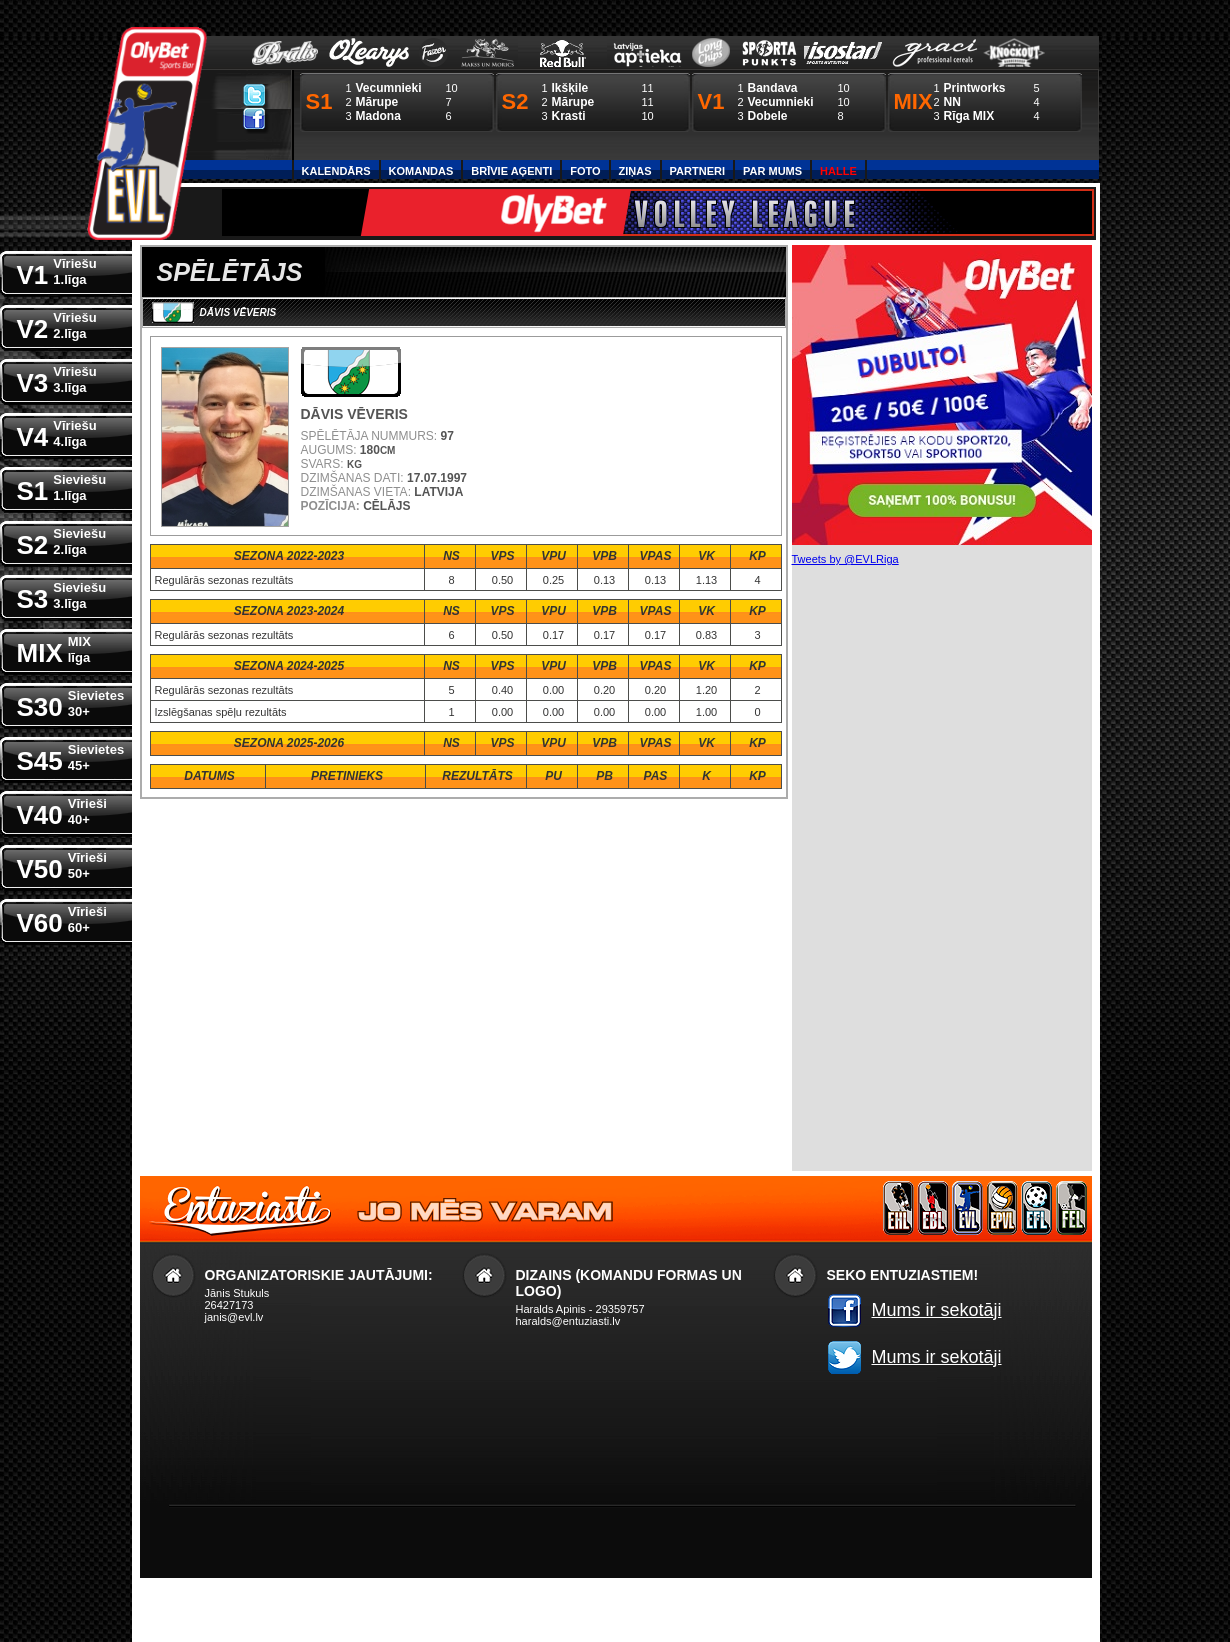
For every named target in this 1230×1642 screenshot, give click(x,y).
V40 (62, 810)
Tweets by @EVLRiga (845, 559)
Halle (838, 171)
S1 (62, 486)
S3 (62, 594)
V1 (57, 270)
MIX (54, 648)
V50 (62, 864)
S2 (62, 540)
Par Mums (772, 171)
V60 (62, 918)
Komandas (421, 171)
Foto (585, 171)
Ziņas (635, 171)
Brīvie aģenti (511, 171)
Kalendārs (336, 171)
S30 (71, 702)
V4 (57, 432)
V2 (57, 324)
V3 (57, 378)
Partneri (697, 171)
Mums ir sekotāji (937, 1310)
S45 (71, 756)
